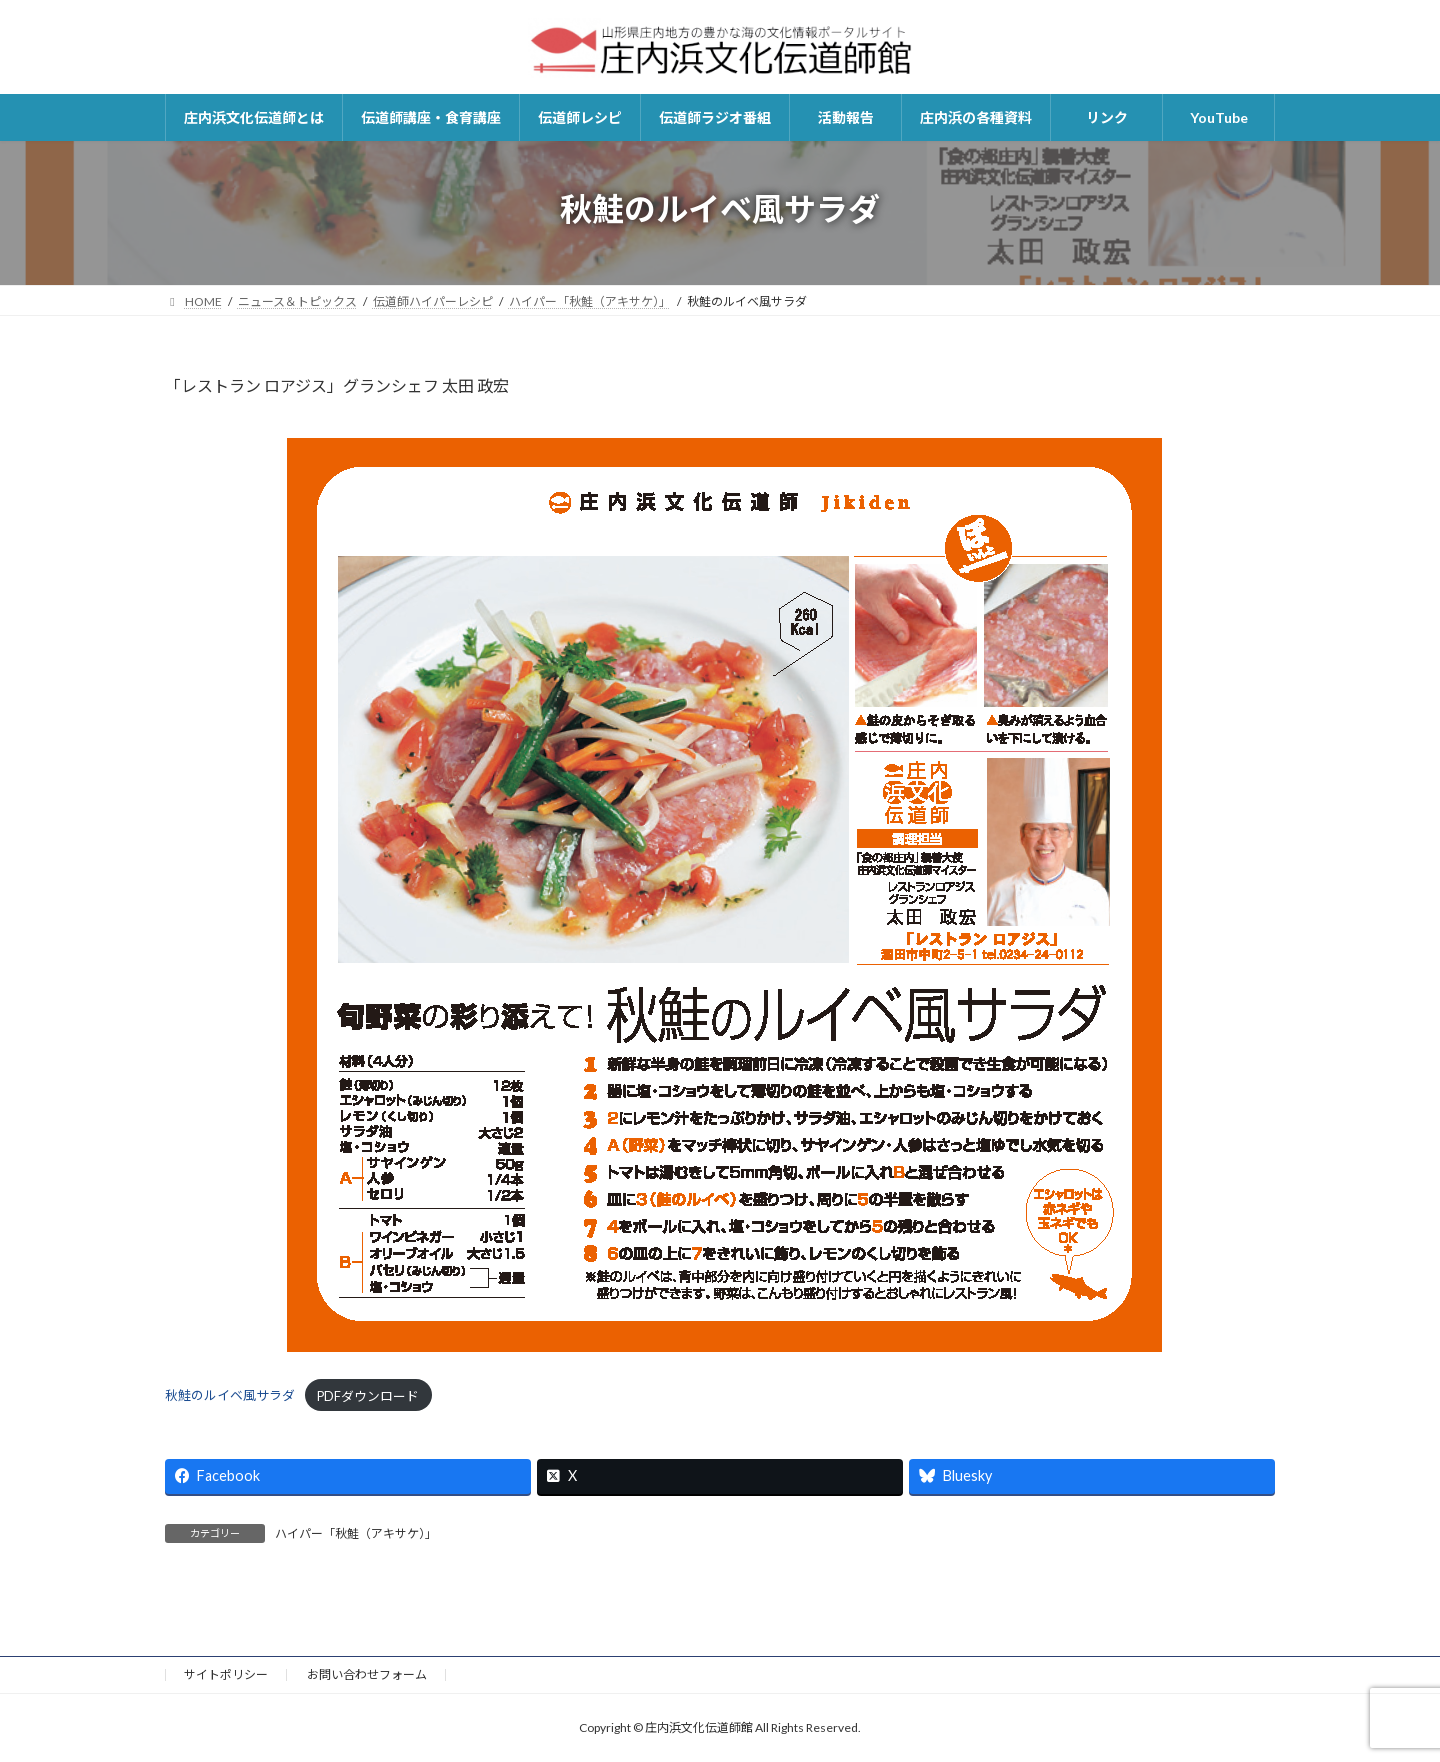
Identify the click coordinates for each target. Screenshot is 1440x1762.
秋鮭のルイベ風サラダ (230, 1396)
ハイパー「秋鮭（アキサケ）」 (356, 1533)
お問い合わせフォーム (367, 1674)
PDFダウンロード (368, 1396)
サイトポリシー (226, 1674)
